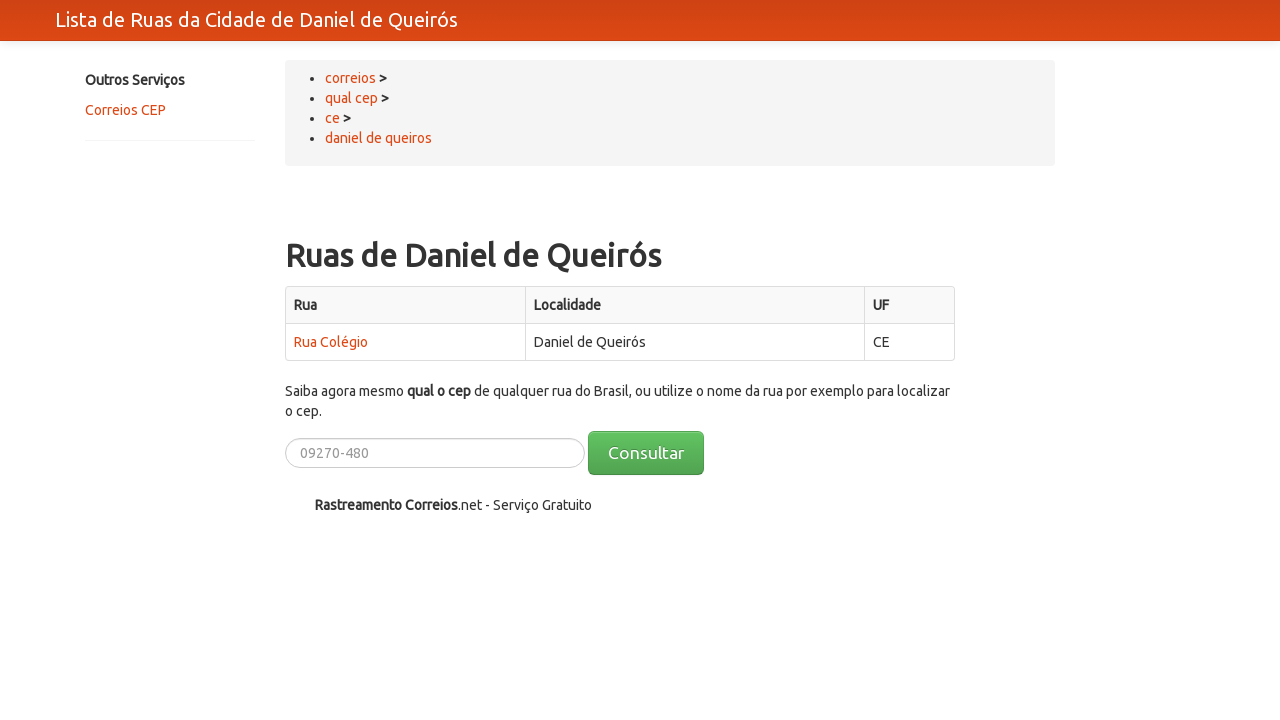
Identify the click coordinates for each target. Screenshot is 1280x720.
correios (352, 78)
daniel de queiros (378, 138)
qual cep (351, 98)
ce (332, 118)
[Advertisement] (165, 227)
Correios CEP (125, 110)
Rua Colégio (331, 342)
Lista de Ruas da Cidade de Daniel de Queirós (256, 19)
